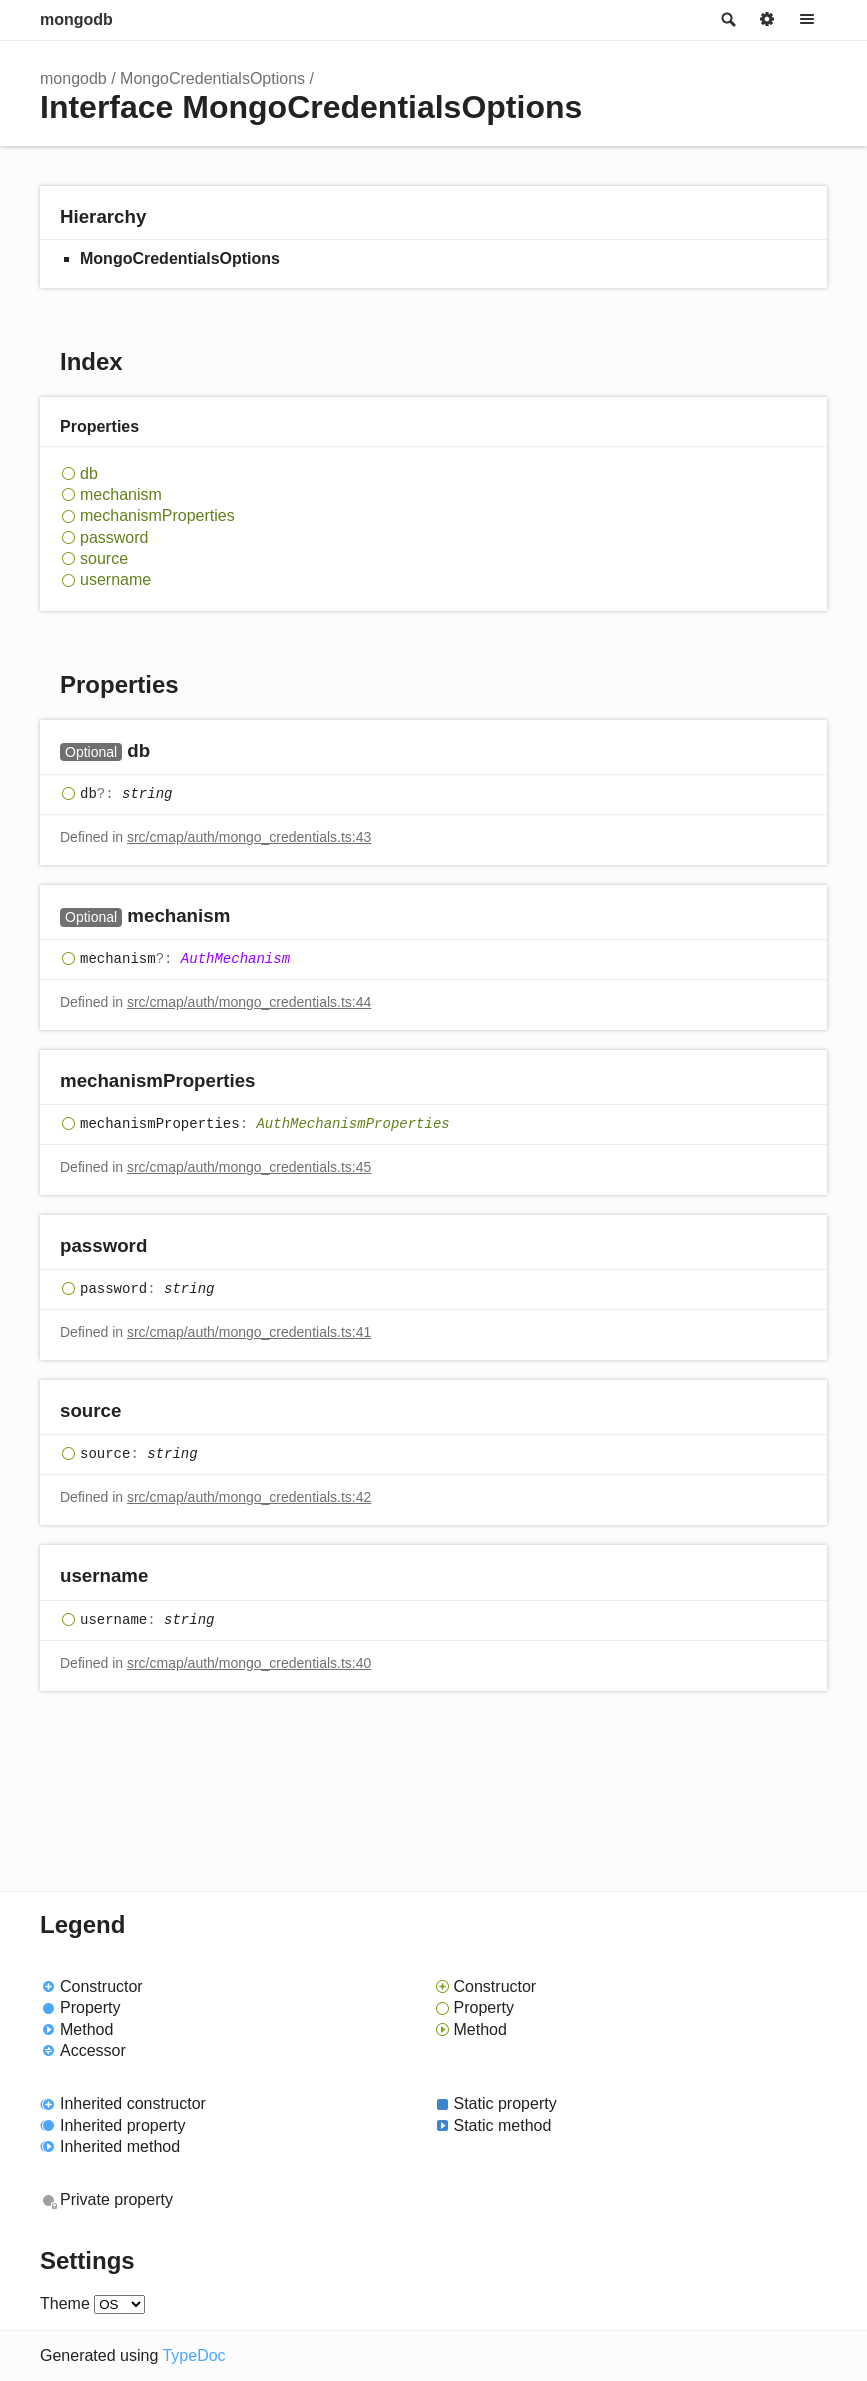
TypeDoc (193, 2355)
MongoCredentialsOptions (212, 78)
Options (767, 20)
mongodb (76, 19)
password (114, 537)
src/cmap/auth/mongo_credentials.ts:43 (249, 837)
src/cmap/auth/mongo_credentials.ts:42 (249, 1497)
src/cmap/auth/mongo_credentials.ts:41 (249, 1332)
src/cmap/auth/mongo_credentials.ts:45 (249, 1167)
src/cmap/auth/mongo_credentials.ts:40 (249, 1663)
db (89, 473)
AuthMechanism (235, 959)
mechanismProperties (157, 515)
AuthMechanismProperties (352, 1124)
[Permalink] (169, 751)
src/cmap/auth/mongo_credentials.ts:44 (249, 1002)
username (115, 579)
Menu (807, 20)
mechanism (121, 494)
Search (727, 20)
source (104, 558)
